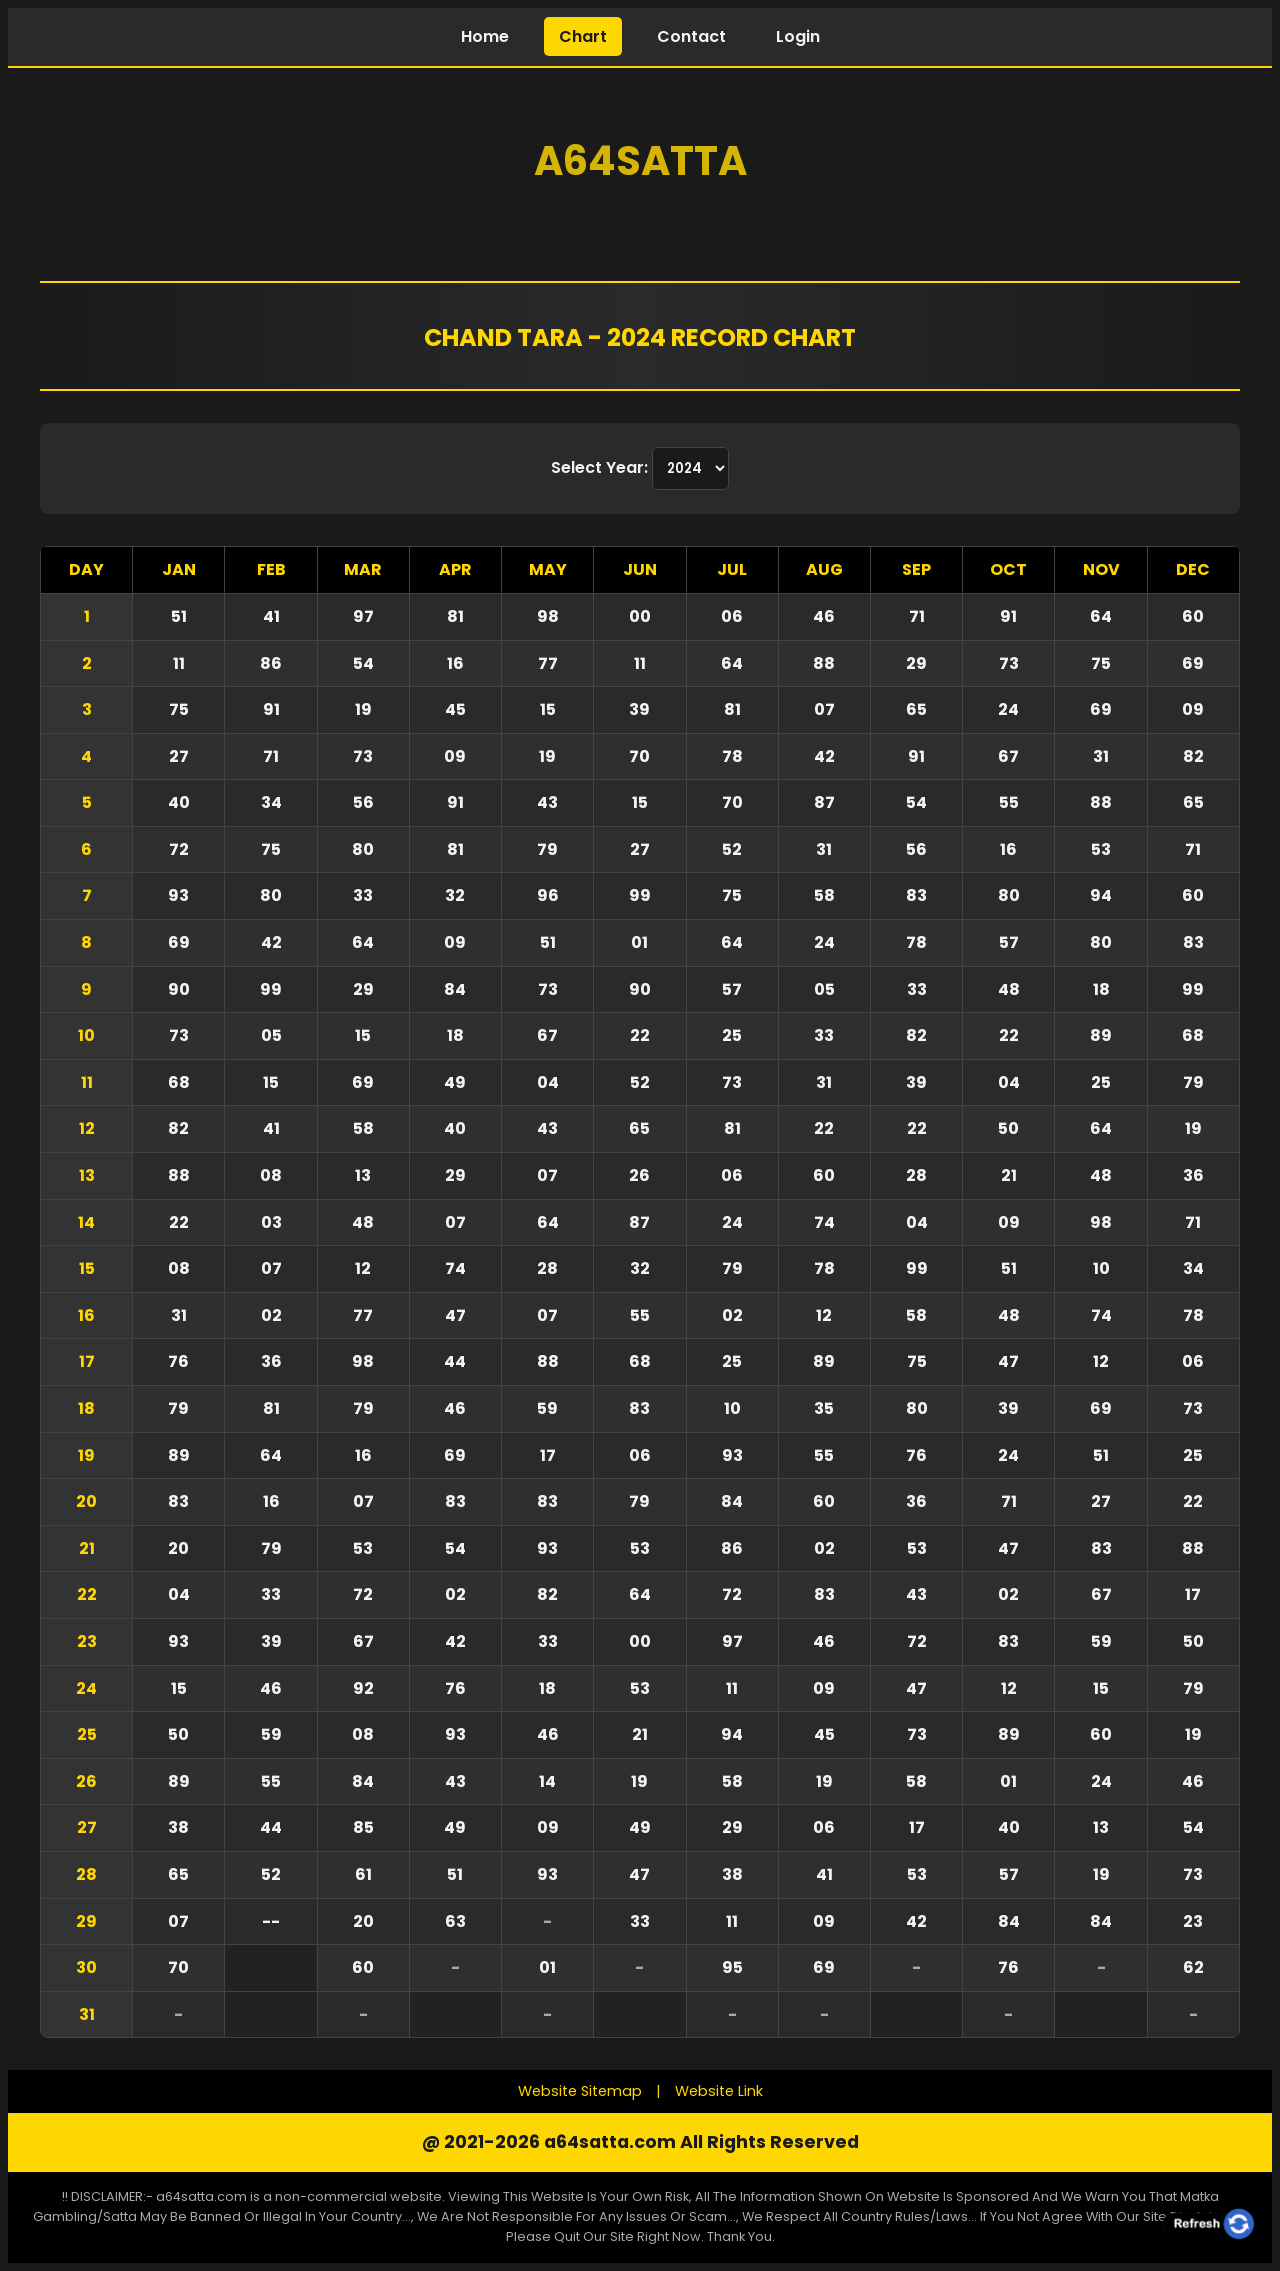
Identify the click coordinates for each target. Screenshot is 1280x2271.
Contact (691, 36)
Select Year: (601, 467)
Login (798, 36)
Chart (583, 36)
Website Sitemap (580, 2091)
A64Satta (640, 161)
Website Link (719, 2091)
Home (485, 36)
